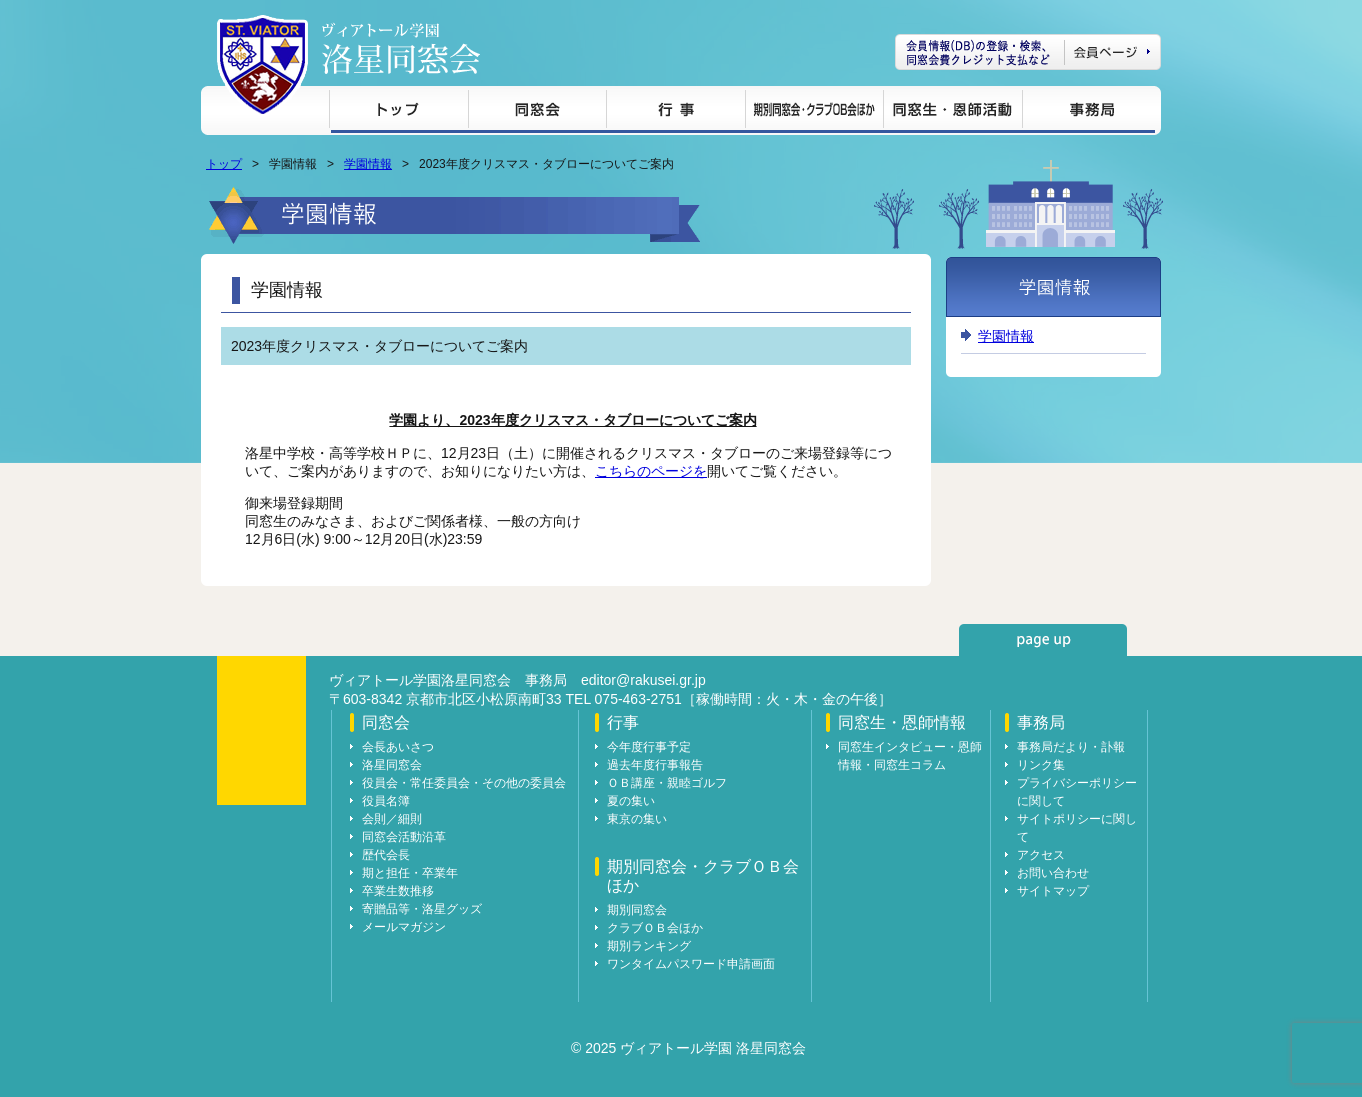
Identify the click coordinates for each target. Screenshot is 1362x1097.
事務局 (1088, 112)
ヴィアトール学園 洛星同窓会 (401, 48)
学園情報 (368, 164)
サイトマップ (1053, 891)
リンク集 (1041, 765)
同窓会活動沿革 (404, 837)
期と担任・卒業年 (410, 873)
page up (1043, 640)
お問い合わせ (1053, 873)
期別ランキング (649, 946)
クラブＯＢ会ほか (655, 928)
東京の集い (637, 819)
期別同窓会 (637, 910)
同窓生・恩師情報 (952, 112)
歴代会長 (386, 855)
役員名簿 (386, 801)
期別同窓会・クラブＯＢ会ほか (814, 112)
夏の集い (631, 801)
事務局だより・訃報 (1071, 747)
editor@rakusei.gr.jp (643, 680)
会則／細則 (392, 819)
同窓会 (537, 112)
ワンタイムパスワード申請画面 (691, 964)
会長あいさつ (398, 747)
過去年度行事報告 (655, 765)
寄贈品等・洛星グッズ (422, 909)
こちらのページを (651, 471)
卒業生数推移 (398, 891)
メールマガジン (404, 927)
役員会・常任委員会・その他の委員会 (464, 783)
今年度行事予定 (649, 747)
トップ (398, 112)
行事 (675, 112)
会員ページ (1028, 52)
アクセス (1041, 855)
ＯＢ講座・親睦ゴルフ (667, 783)
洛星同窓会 (392, 765)
